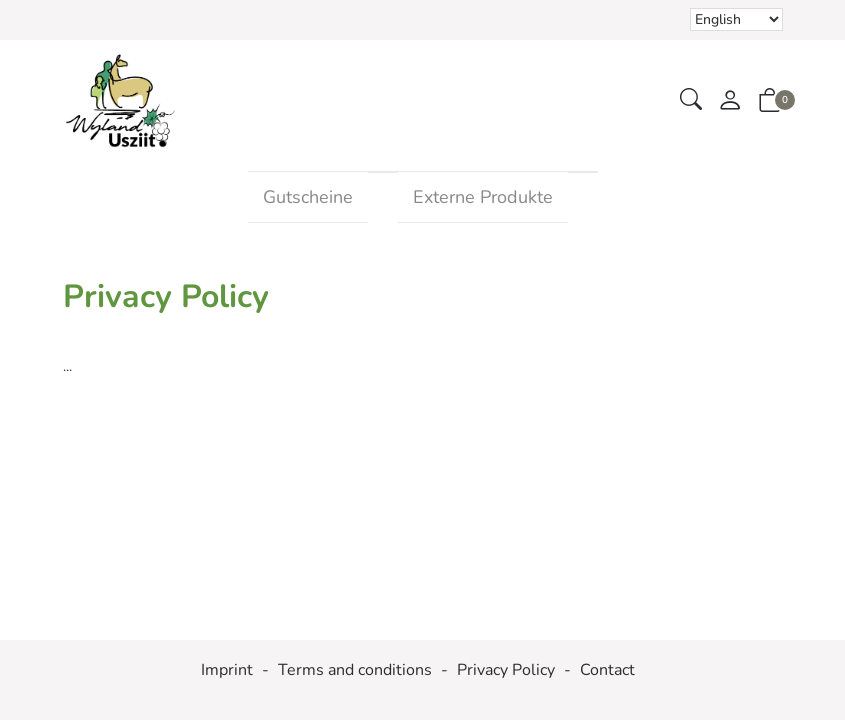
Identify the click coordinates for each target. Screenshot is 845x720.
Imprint (227, 670)
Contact (607, 670)
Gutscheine (308, 197)
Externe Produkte (483, 197)
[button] (691, 100)
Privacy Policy (506, 670)
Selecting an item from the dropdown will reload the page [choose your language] (736, 19)
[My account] (730, 101)
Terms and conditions (355, 670)
